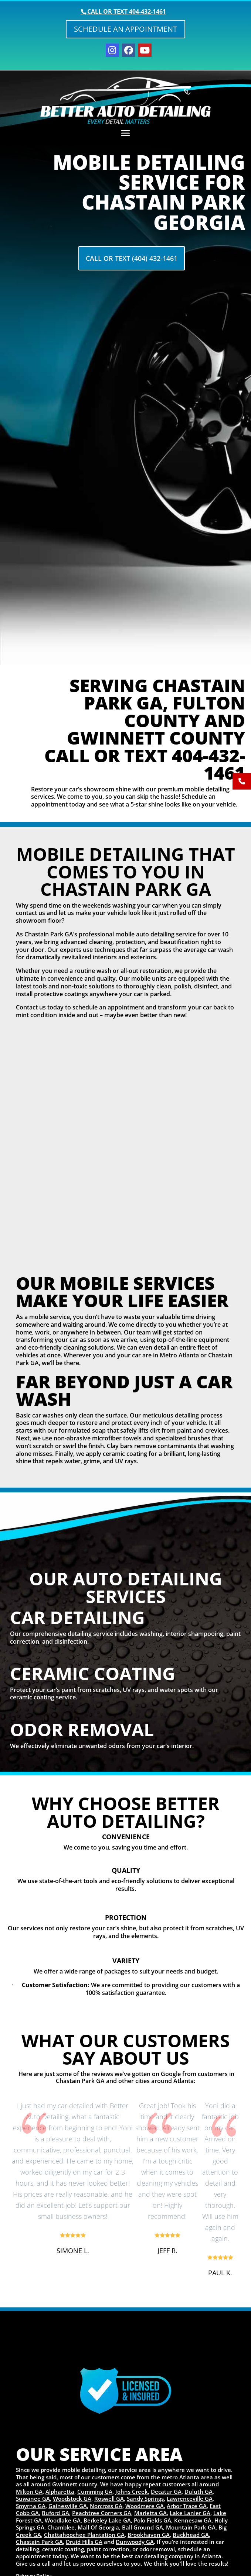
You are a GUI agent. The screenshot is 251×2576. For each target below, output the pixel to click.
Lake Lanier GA (190, 2513)
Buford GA (55, 2513)
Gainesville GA (67, 2506)
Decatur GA (166, 2491)
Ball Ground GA (142, 2527)
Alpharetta (59, 2491)
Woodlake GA (63, 2520)
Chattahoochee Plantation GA (84, 2534)
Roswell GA (109, 2498)
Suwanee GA (33, 2498)
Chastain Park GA (39, 2541)
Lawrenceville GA (190, 2498)
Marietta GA (150, 2513)
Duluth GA (198, 2491)
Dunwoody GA (135, 2541)
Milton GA (29, 2491)
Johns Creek (131, 2491)
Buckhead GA (191, 2534)
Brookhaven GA (149, 2534)
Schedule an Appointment (125, 29)
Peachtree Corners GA (101, 2513)
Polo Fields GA (152, 2520)
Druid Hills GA (84, 2541)
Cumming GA (94, 2491)
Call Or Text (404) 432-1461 (131, 258)
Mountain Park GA (191, 2527)
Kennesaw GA (192, 2520)
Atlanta (189, 2477)
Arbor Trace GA (187, 2506)
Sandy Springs (145, 2498)
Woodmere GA (144, 2506)
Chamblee (61, 2527)
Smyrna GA (30, 2506)
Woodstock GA (72, 2498)
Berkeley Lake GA (107, 2520)
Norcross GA (106, 2506)
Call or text (126, 11)
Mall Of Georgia (98, 2527)
